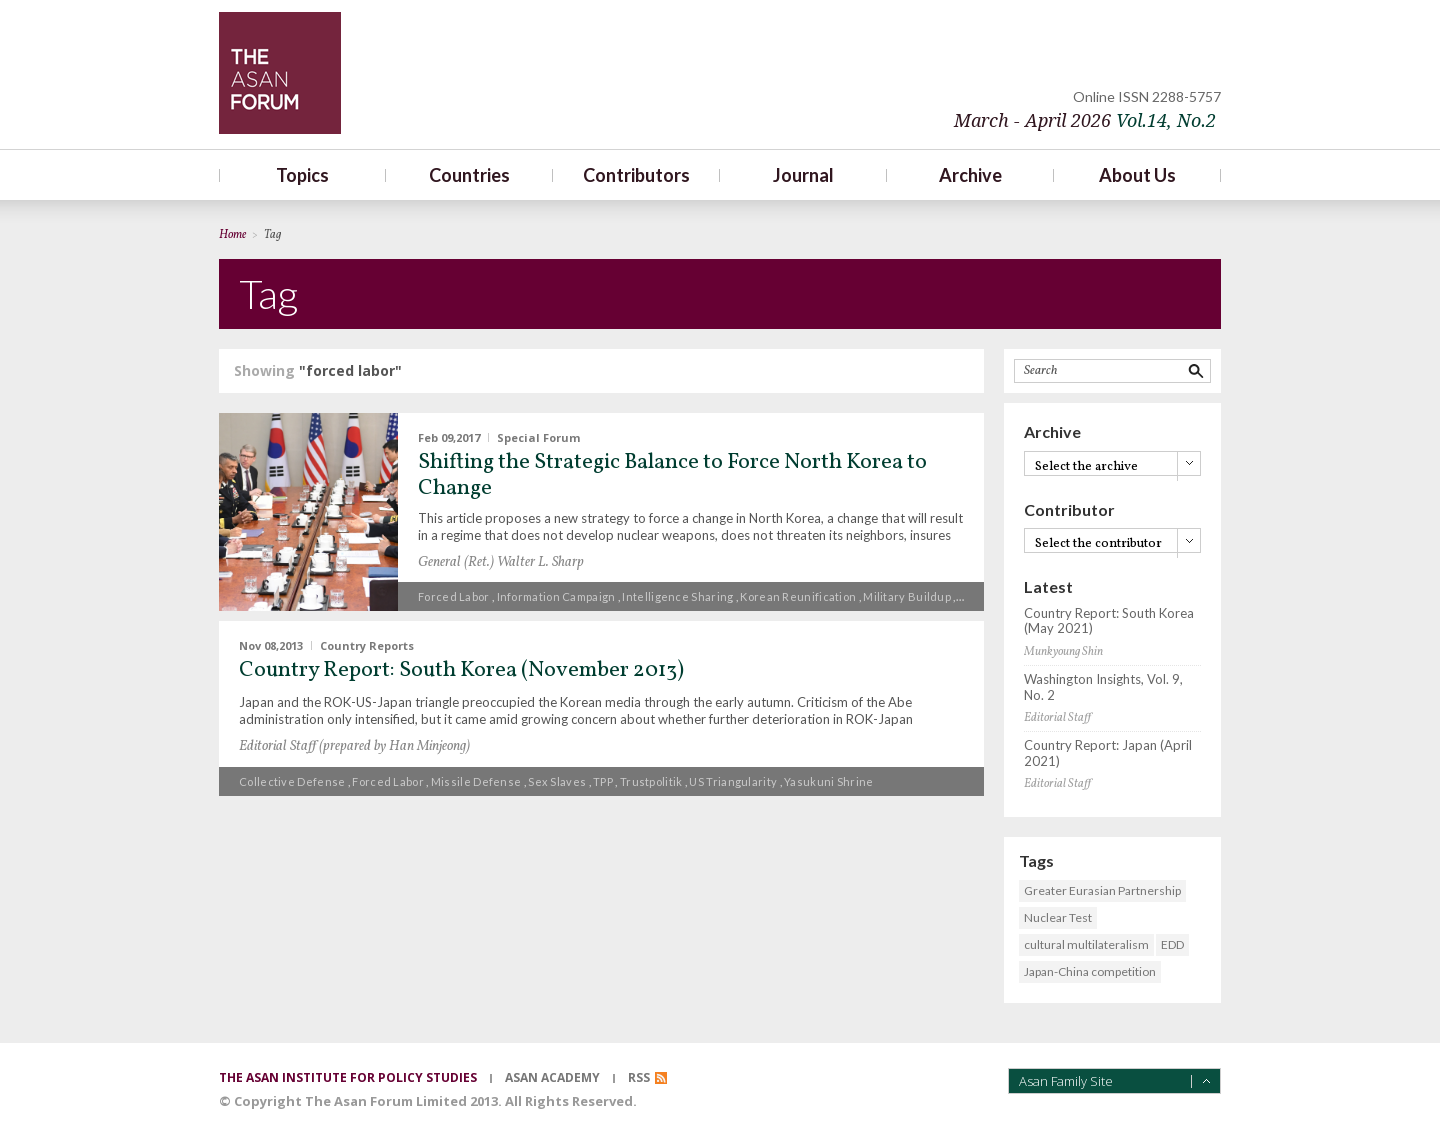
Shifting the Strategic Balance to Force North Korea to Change (672, 475)
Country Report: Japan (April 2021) (1108, 753)
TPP (603, 781)
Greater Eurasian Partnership (1102, 890)
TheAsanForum (280, 73)
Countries (469, 175)
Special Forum (538, 437)
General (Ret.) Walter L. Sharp (501, 562)
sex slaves (557, 781)
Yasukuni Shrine (829, 781)
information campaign (556, 596)
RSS (639, 1077)
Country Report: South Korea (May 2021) (1109, 621)
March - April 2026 (1085, 120)
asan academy (552, 1077)
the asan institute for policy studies (348, 1077)
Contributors (636, 175)
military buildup (907, 596)
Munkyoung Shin (1063, 652)
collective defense (292, 781)
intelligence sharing (677, 596)
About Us (1137, 175)
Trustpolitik (651, 781)
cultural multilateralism (1086, 944)
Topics (302, 175)
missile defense (476, 781)
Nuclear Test (1058, 917)
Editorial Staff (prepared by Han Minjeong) (354, 746)
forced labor (454, 596)
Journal (803, 175)
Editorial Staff (1057, 718)
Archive (970, 175)
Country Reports (367, 645)
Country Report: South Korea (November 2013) (461, 670)
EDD (1172, 944)
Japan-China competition (1090, 971)
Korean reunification (798, 596)
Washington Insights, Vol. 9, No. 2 (1103, 687)
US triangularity (733, 781)
